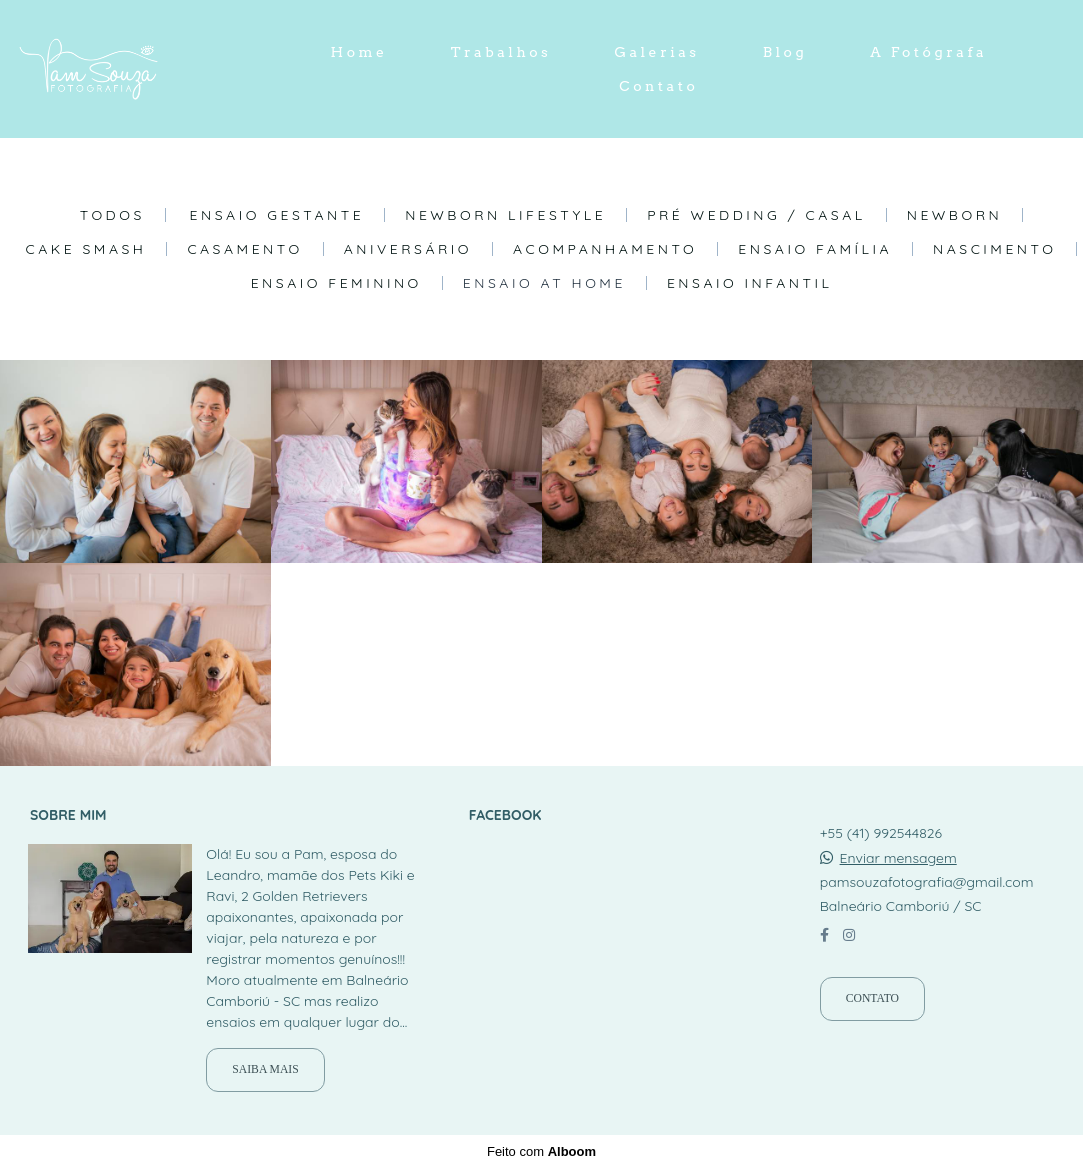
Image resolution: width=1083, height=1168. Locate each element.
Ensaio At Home (544, 283)
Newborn (955, 215)
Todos (112, 215)
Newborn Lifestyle (505, 215)
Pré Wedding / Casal (756, 215)
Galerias (656, 52)
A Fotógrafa (928, 52)
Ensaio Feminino (336, 283)
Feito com (541, 1151)
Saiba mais (265, 1069)
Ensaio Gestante (277, 215)
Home (359, 52)
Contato (658, 86)
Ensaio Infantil (749, 283)
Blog (785, 52)
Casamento (244, 249)
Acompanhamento (605, 249)
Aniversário (408, 249)
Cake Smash (86, 249)
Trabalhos (501, 52)
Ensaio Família (815, 249)
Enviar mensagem (898, 858)
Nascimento (994, 249)
